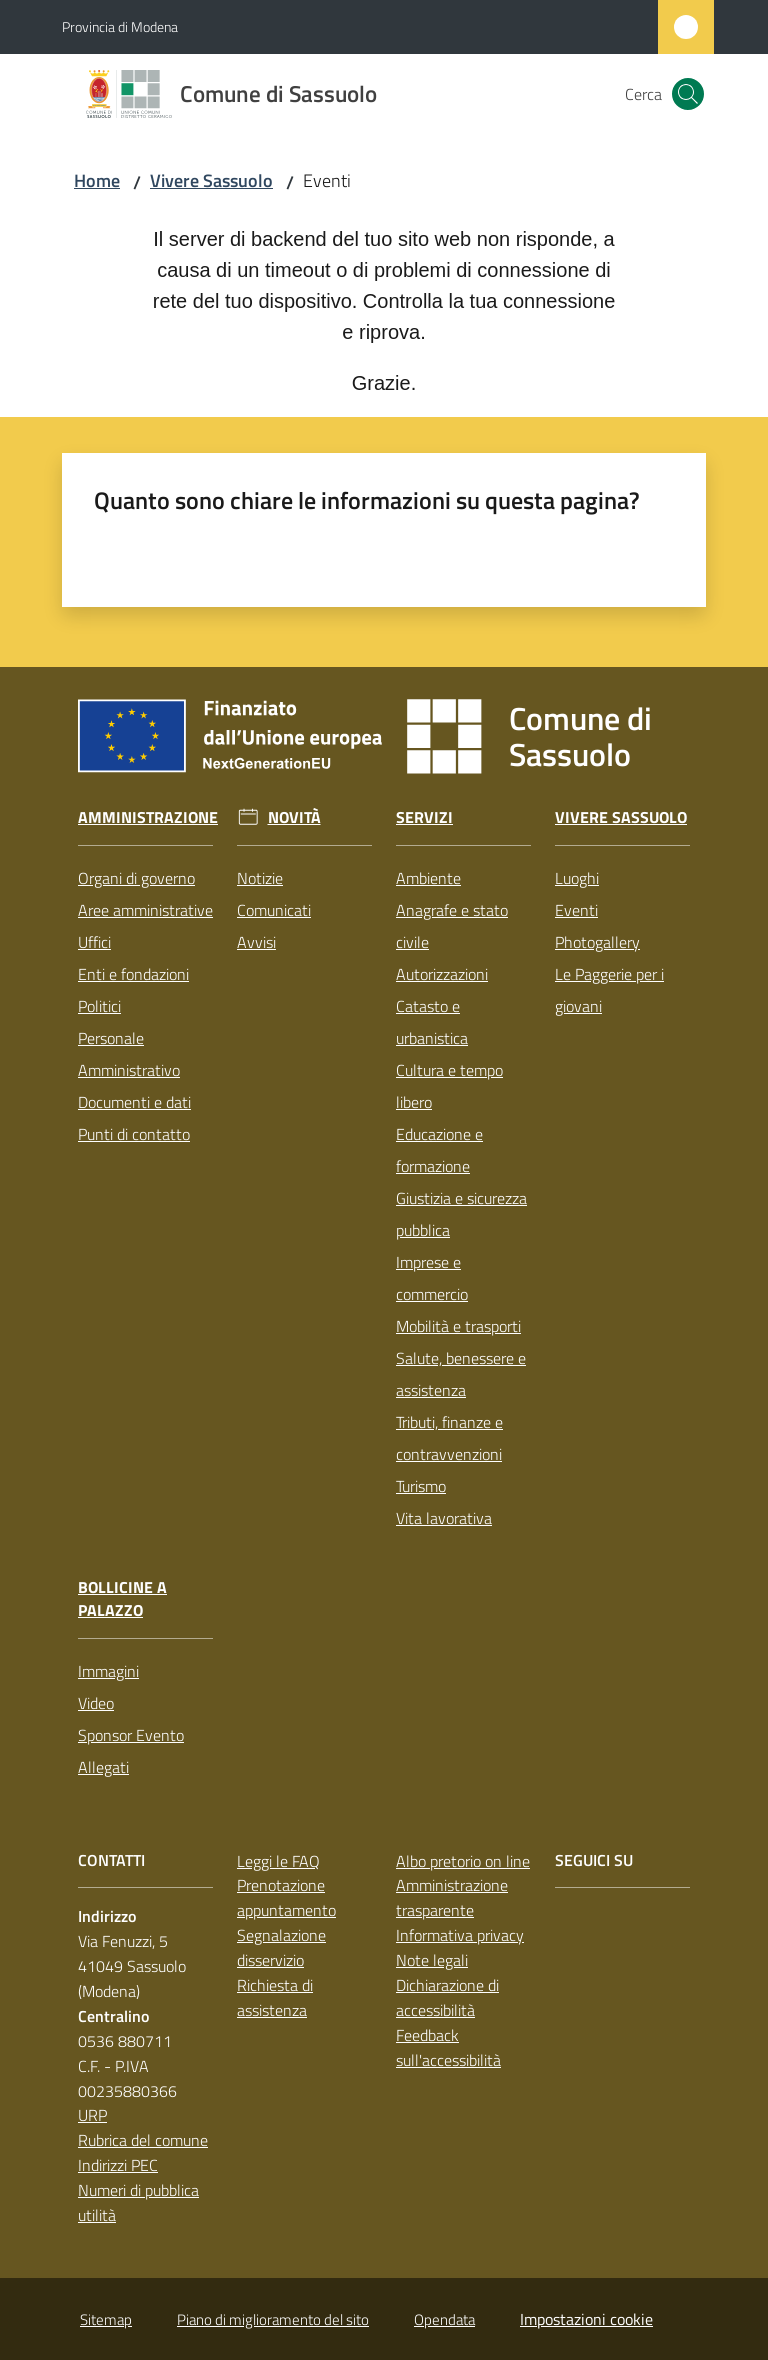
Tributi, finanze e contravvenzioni (449, 1438)
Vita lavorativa (444, 1518)
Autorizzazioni (442, 974)
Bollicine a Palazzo (122, 1599)
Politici (99, 1006)
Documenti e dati (134, 1102)
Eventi (576, 910)
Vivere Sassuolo (211, 180)
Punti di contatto (134, 1134)
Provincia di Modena (120, 26)
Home (97, 180)
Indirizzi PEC (118, 2165)
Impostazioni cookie (586, 2319)
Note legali (432, 1960)
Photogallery (597, 942)
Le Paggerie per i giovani (609, 990)
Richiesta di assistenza (275, 1997)
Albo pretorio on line (463, 1861)
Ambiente (428, 878)
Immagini (108, 1671)
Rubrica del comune (143, 2140)
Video (96, 1703)
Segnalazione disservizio (281, 1947)
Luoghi (577, 878)
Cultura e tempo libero (449, 1086)
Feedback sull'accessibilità (448, 2047)
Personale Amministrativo (129, 1054)
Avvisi (256, 942)
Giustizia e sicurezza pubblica (461, 1214)
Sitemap (106, 2319)
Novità (294, 817)
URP (92, 2115)
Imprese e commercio (432, 1278)
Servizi (424, 817)
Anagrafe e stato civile (452, 926)
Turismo (421, 1486)
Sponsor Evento (131, 1735)
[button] (688, 94)
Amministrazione (148, 817)
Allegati (103, 1767)
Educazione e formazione (439, 1150)
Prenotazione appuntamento (286, 1897)
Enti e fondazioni (133, 974)
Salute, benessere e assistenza (461, 1374)
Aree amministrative (145, 910)
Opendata (444, 2319)
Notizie (260, 878)
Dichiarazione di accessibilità (447, 1997)
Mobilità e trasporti (458, 1326)
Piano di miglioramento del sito (273, 2319)
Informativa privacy (460, 1935)
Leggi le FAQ (278, 1861)
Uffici (94, 942)
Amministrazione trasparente (452, 1897)
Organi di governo (136, 878)
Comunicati (274, 910)
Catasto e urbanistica (432, 1022)
